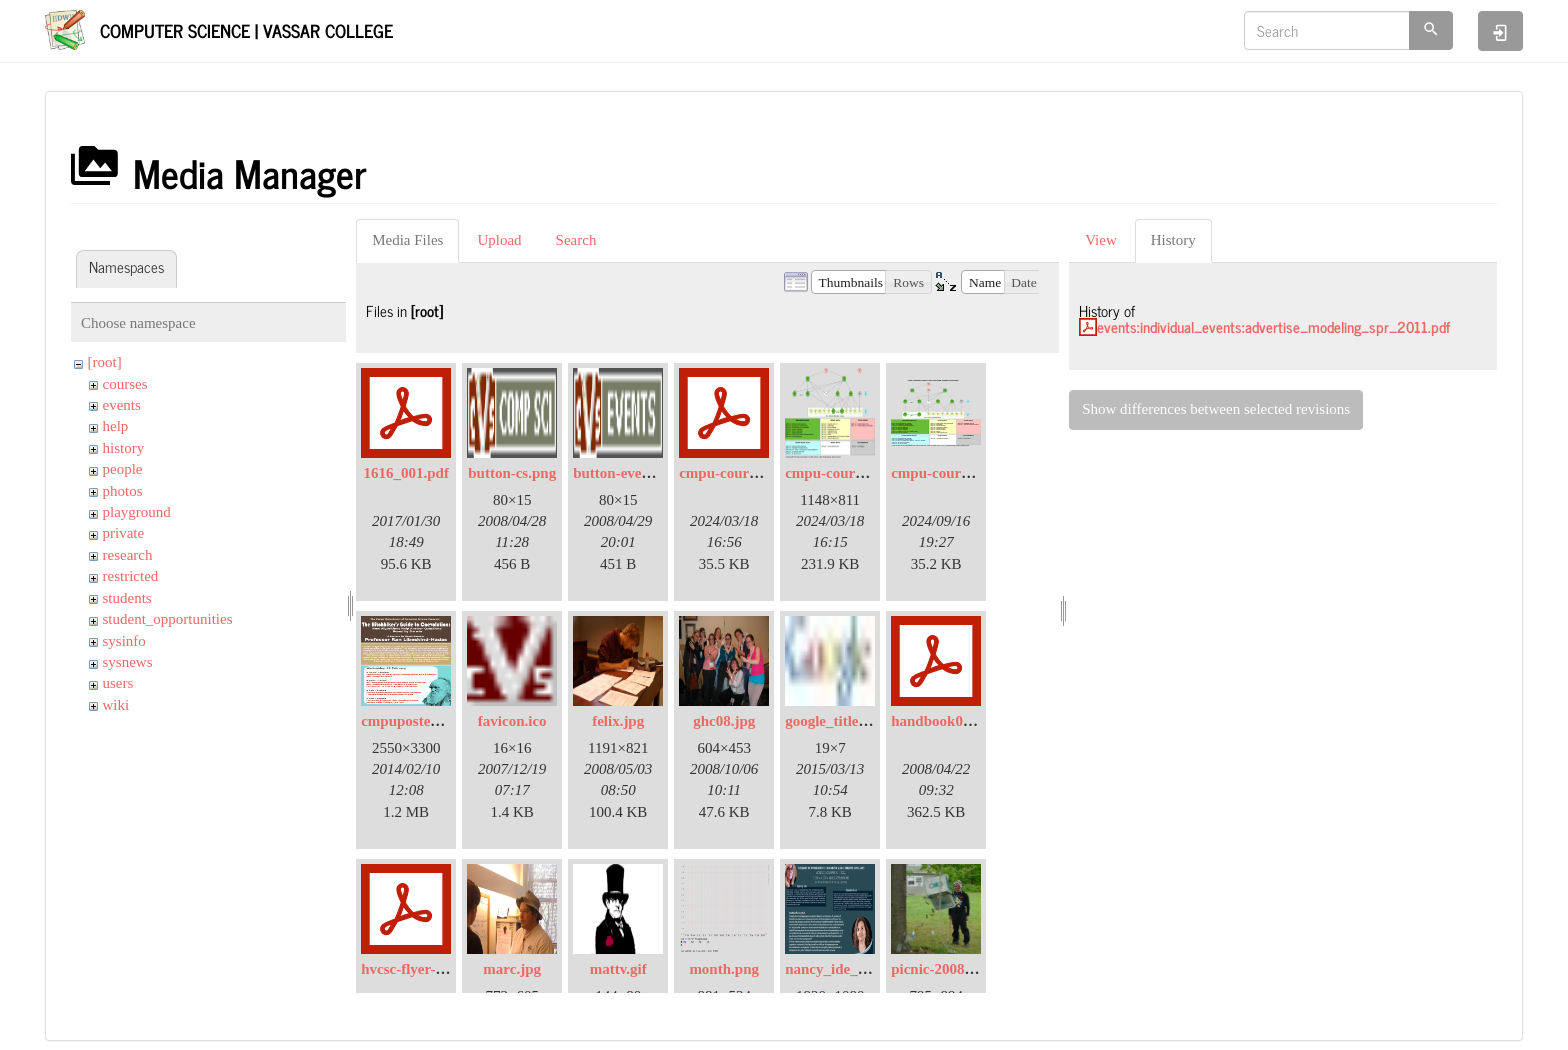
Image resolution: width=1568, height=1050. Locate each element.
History (1173, 240)
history (124, 448)
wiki (116, 705)
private (124, 533)
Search (576, 240)
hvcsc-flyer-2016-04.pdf (436, 969)
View (1101, 240)
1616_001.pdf (405, 473)
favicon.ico (512, 721)
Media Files (407, 240)
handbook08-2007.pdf (961, 721)
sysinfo (124, 641)
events (122, 405)
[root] (105, 362)
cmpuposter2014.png (428, 721)
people (123, 469)
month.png (724, 969)
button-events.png (630, 473)
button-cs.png (512, 473)
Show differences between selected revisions (1216, 409)
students (127, 598)
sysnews (128, 662)
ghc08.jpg (724, 721)
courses (125, 384)
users (118, 683)
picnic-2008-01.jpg (950, 969)
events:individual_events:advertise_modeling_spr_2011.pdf (1273, 326)
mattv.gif (618, 969)
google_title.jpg (834, 721)
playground (137, 512)
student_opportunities (168, 619)
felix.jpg (618, 721)
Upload (499, 240)
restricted (131, 576)
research (128, 555)
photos (123, 491)
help (116, 426)
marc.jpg (512, 969)
